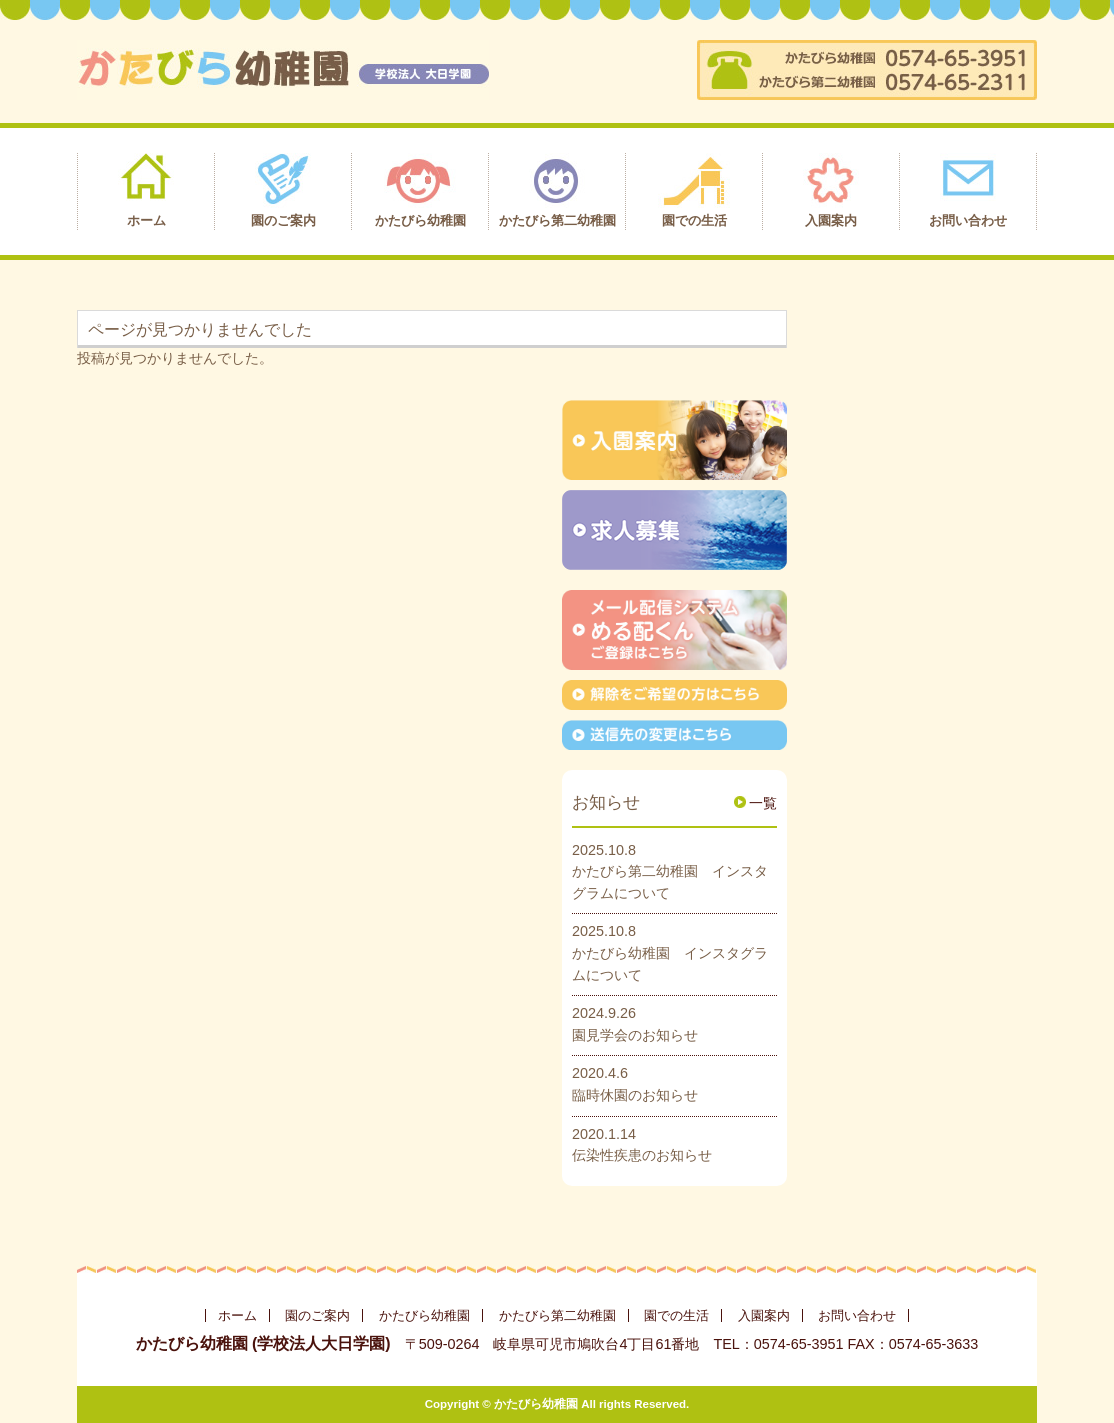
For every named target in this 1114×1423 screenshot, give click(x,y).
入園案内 (764, 1315)
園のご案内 (317, 1315)
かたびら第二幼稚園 (557, 1315)
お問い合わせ (857, 1315)
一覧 (763, 803)
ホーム (237, 1315)
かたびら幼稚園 (424, 1315)
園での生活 (676, 1315)
